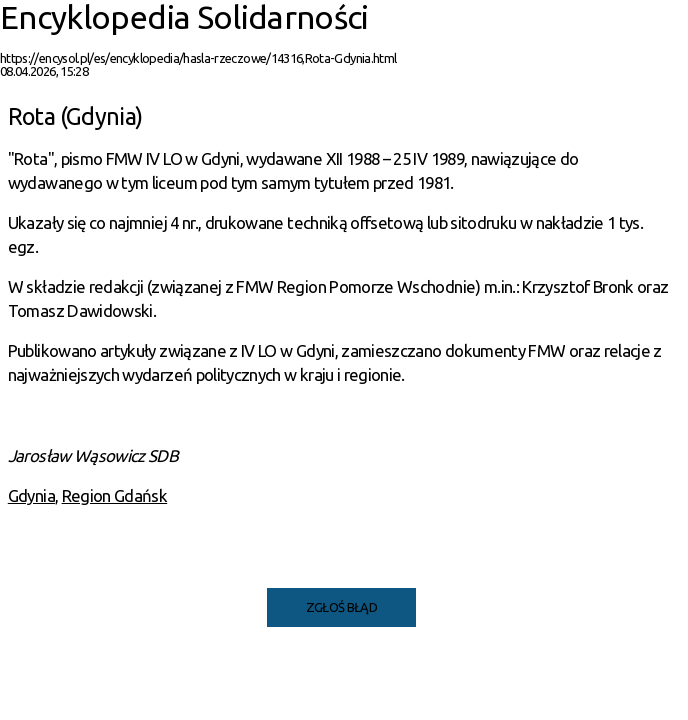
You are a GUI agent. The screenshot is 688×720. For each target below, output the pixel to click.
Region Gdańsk (115, 495)
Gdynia (31, 495)
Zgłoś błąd (342, 607)
